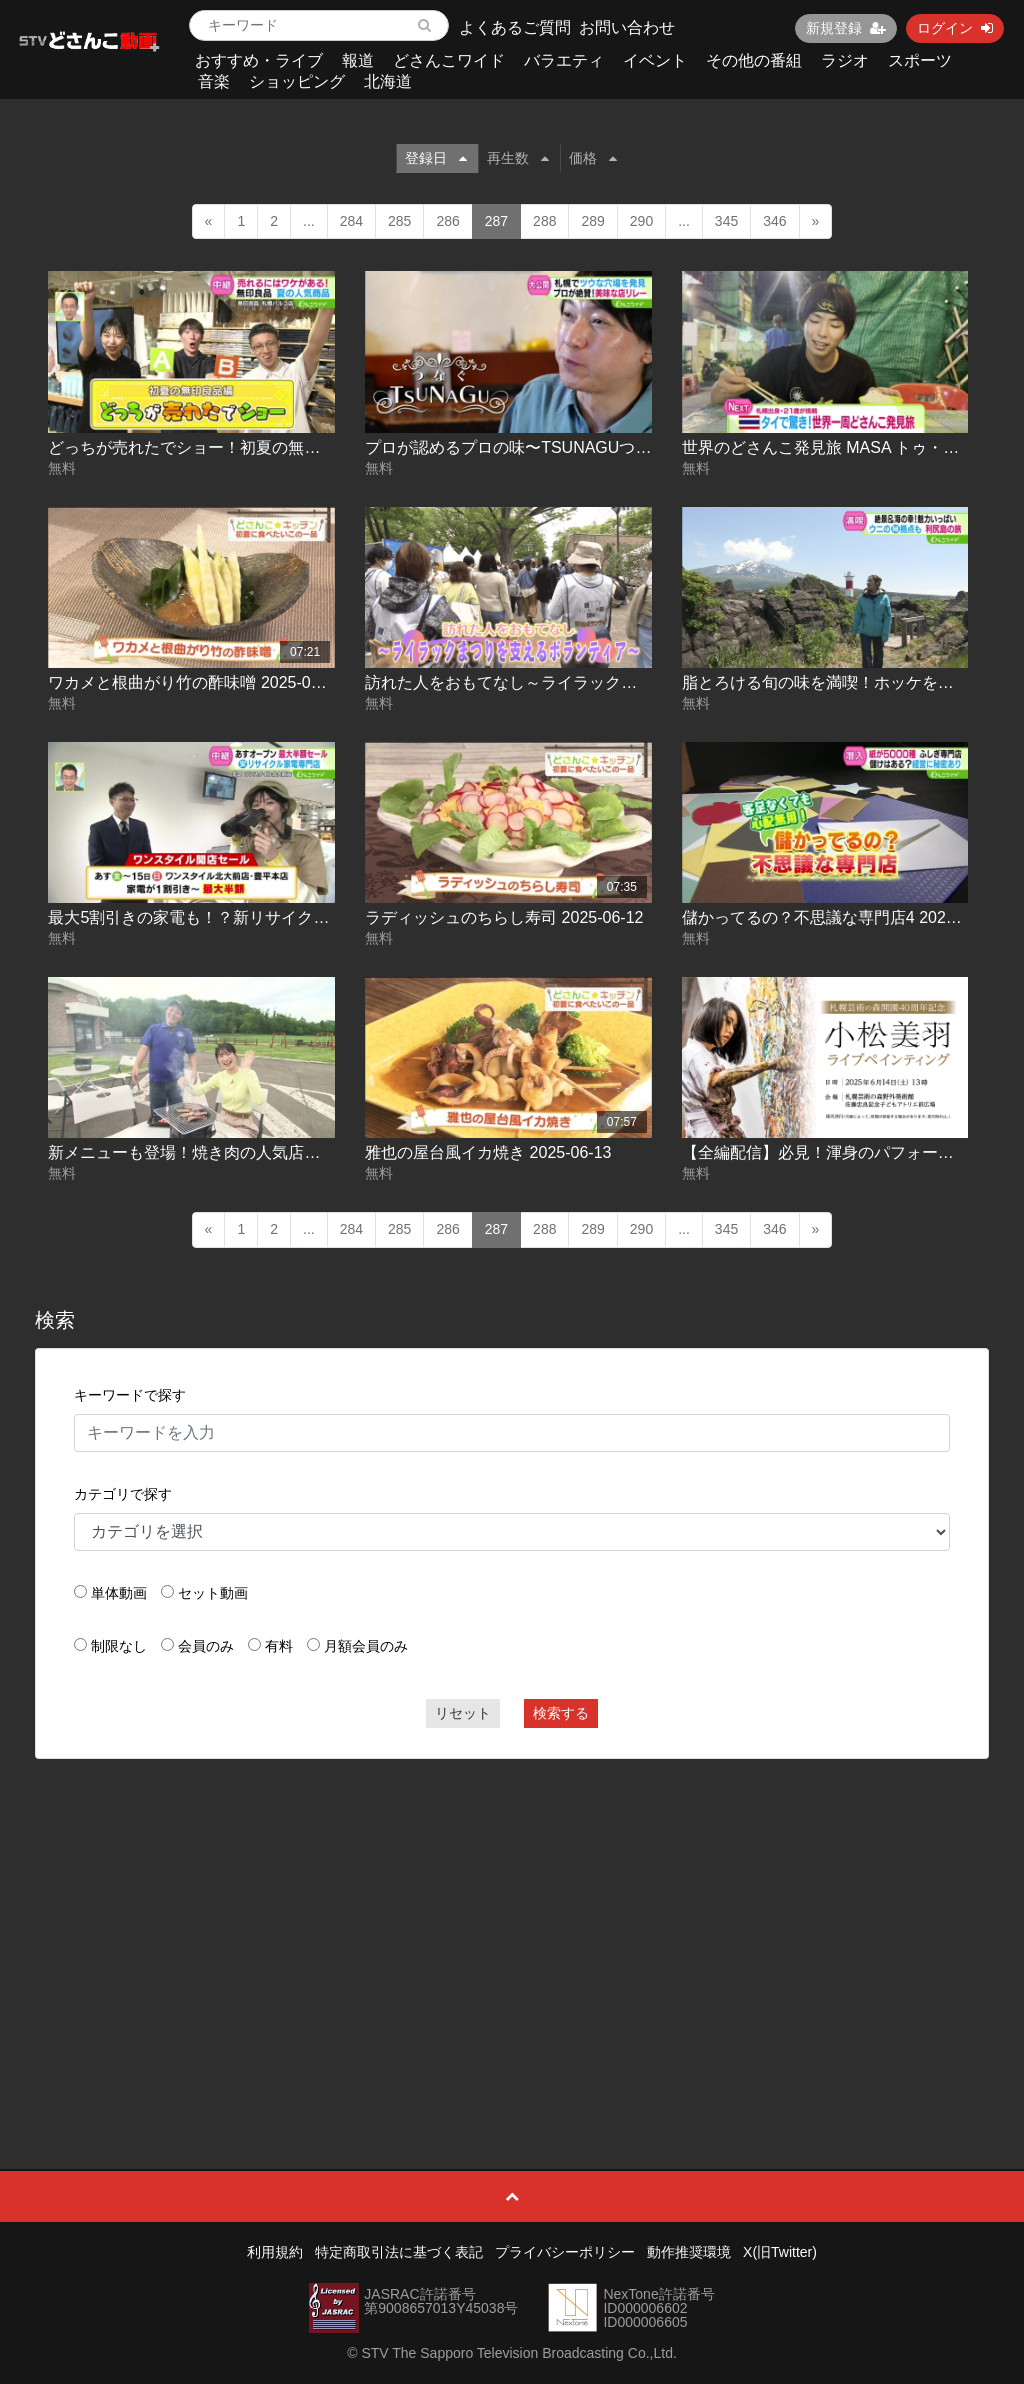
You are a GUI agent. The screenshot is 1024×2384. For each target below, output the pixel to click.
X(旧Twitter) (780, 2252)
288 (544, 221)
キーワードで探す (130, 1395)
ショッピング (297, 81)
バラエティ (564, 60)
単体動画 (119, 1593)
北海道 (388, 81)
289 (592, 221)
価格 (593, 158)
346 (774, 221)
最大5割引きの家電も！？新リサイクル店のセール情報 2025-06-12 (287, 917)
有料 (279, 1646)
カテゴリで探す (123, 1494)
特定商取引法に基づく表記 (399, 2252)
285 (399, 221)
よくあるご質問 (515, 27)
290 (641, 221)
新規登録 (846, 28)
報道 (358, 60)
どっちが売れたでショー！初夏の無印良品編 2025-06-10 (251, 447)
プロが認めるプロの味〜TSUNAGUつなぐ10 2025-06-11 (568, 447)
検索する (561, 1713)
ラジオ (845, 60)
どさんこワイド (449, 60)
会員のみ (206, 1646)
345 (726, 221)
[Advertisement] (512, 1919)
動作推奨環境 (689, 2252)
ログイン (955, 28)
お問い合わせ (627, 27)
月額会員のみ (366, 1646)
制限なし (119, 1646)
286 (447, 221)
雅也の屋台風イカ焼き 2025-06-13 (488, 1152)
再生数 (518, 158)
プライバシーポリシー (565, 2252)
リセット (463, 1713)
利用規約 (275, 2252)
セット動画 (213, 1593)
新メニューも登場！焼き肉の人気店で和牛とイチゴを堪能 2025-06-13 (299, 1152)
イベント (655, 60)
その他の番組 (754, 60)
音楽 (214, 81)
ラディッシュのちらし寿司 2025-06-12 (504, 917)
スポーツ (920, 60)
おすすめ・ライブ (259, 60)
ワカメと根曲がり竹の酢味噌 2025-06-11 (195, 682)
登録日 (436, 158)
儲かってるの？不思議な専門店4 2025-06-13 (841, 917)
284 (351, 221)
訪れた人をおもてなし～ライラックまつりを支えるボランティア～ (605, 682)
